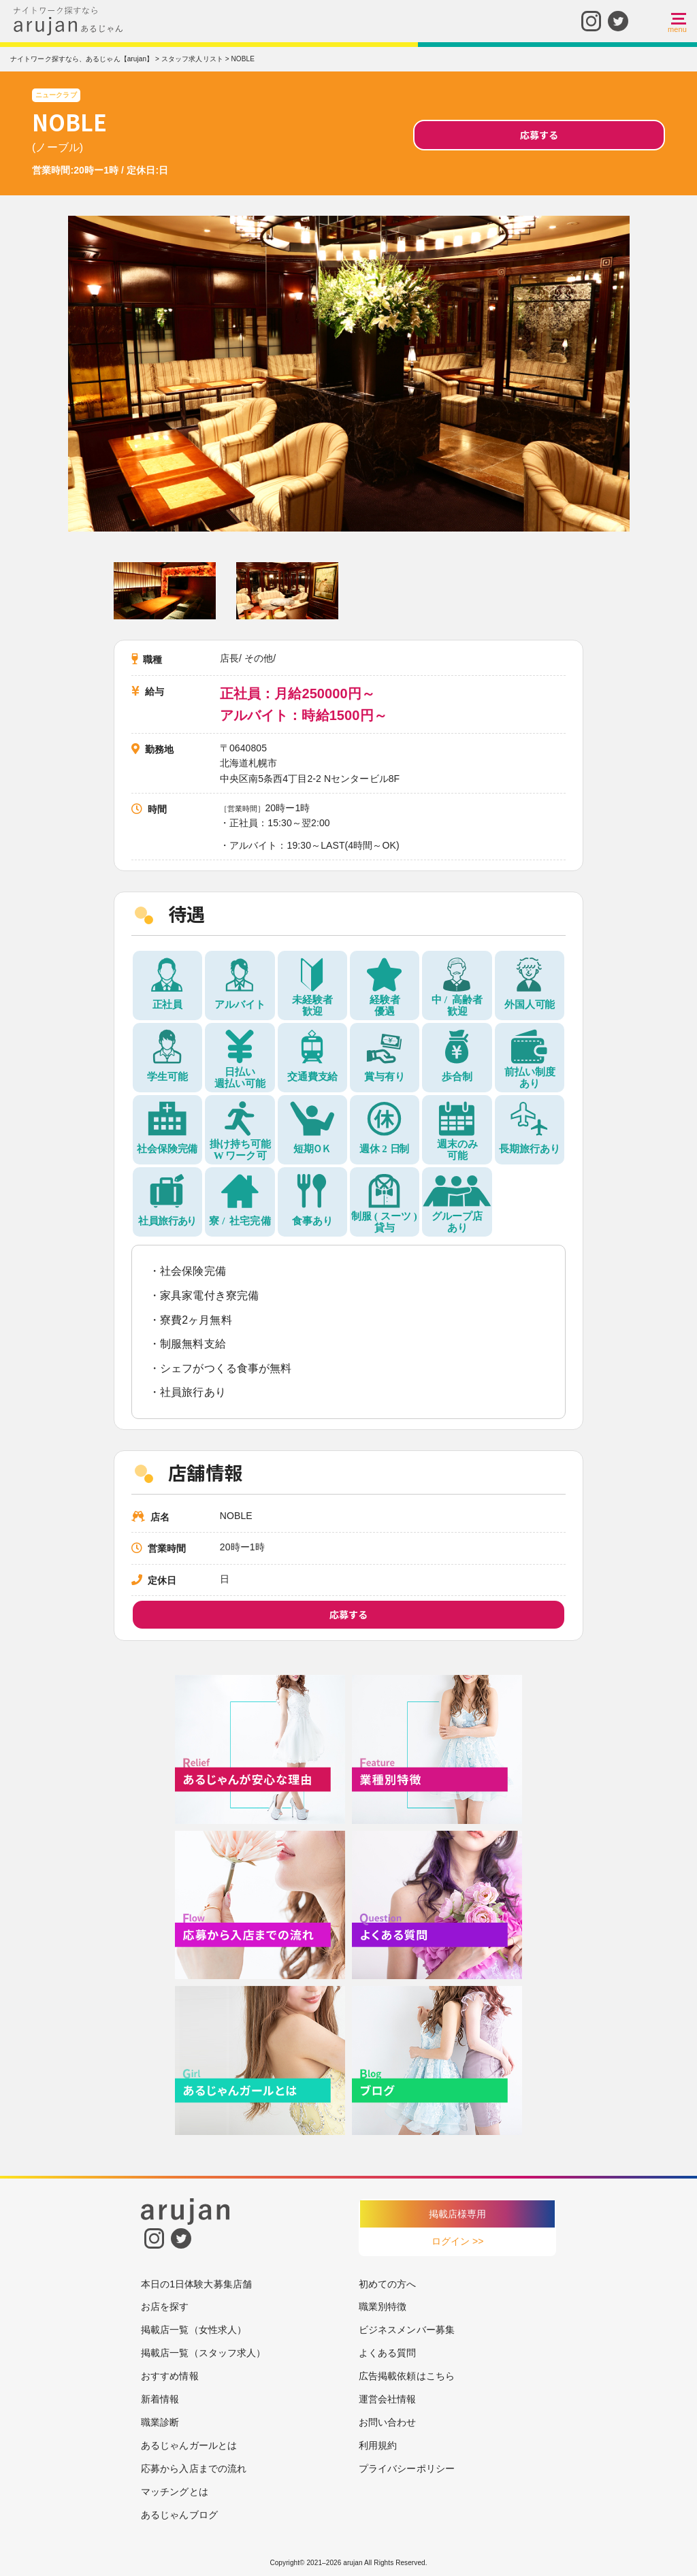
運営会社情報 (388, 2399)
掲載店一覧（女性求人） (193, 2329)
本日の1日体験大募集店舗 (196, 2284)
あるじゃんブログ (179, 2514)
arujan (352, 2562)
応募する (539, 135)
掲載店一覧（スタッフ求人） (203, 2352)
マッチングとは (174, 2491)
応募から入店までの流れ (193, 2468)
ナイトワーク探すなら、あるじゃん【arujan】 (81, 59)
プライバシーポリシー (407, 2468)
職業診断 (160, 2422)
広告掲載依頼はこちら (407, 2375)
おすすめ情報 (170, 2375)
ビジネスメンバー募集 (407, 2329)
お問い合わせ (388, 2422)
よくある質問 (388, 2352)
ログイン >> (458, 2241)
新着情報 (160, 2399)
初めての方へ (388, 2284)
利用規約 (378, 2445)
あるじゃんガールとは (189, 2445)
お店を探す (165, 2306)
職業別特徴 (383, 2306)
